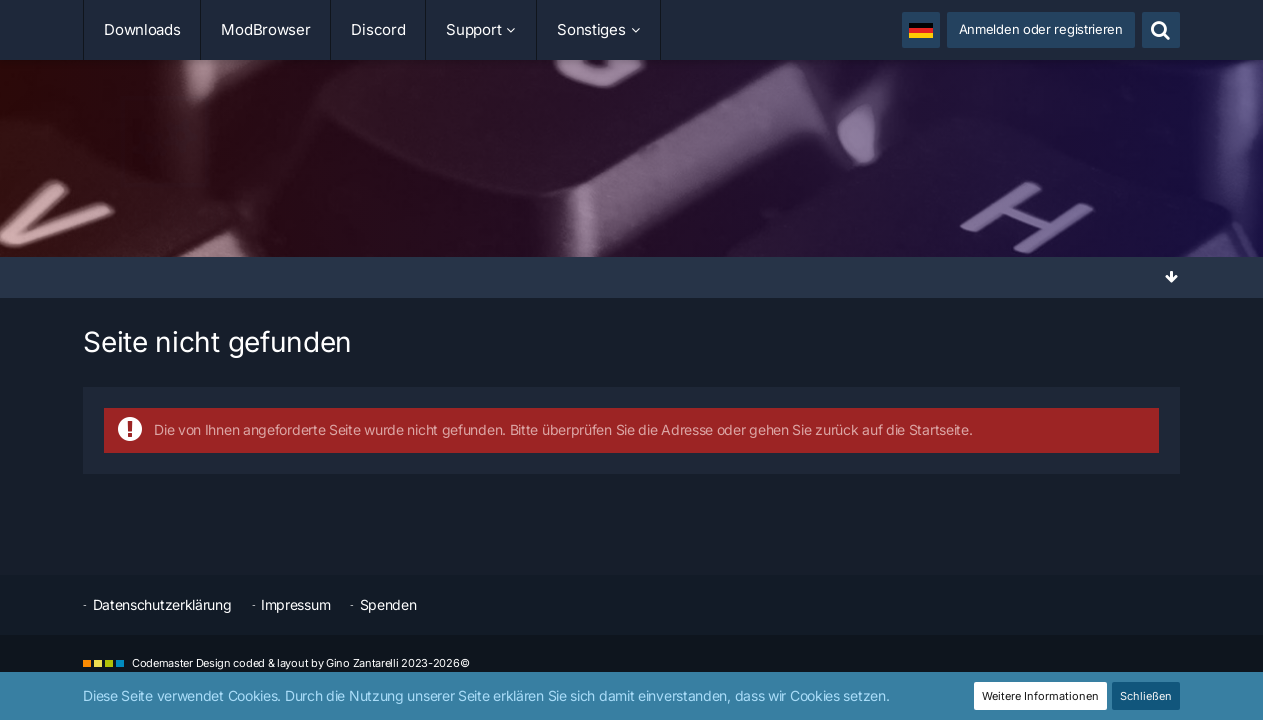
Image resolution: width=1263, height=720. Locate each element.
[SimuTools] (631, 163)
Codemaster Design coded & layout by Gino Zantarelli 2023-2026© (300, 663)
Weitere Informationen (1040, 696)
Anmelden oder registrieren (1041, 29)
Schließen (1146, 696)
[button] (921, 30)
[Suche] (1161, 30)
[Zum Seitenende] (1172, 276)
